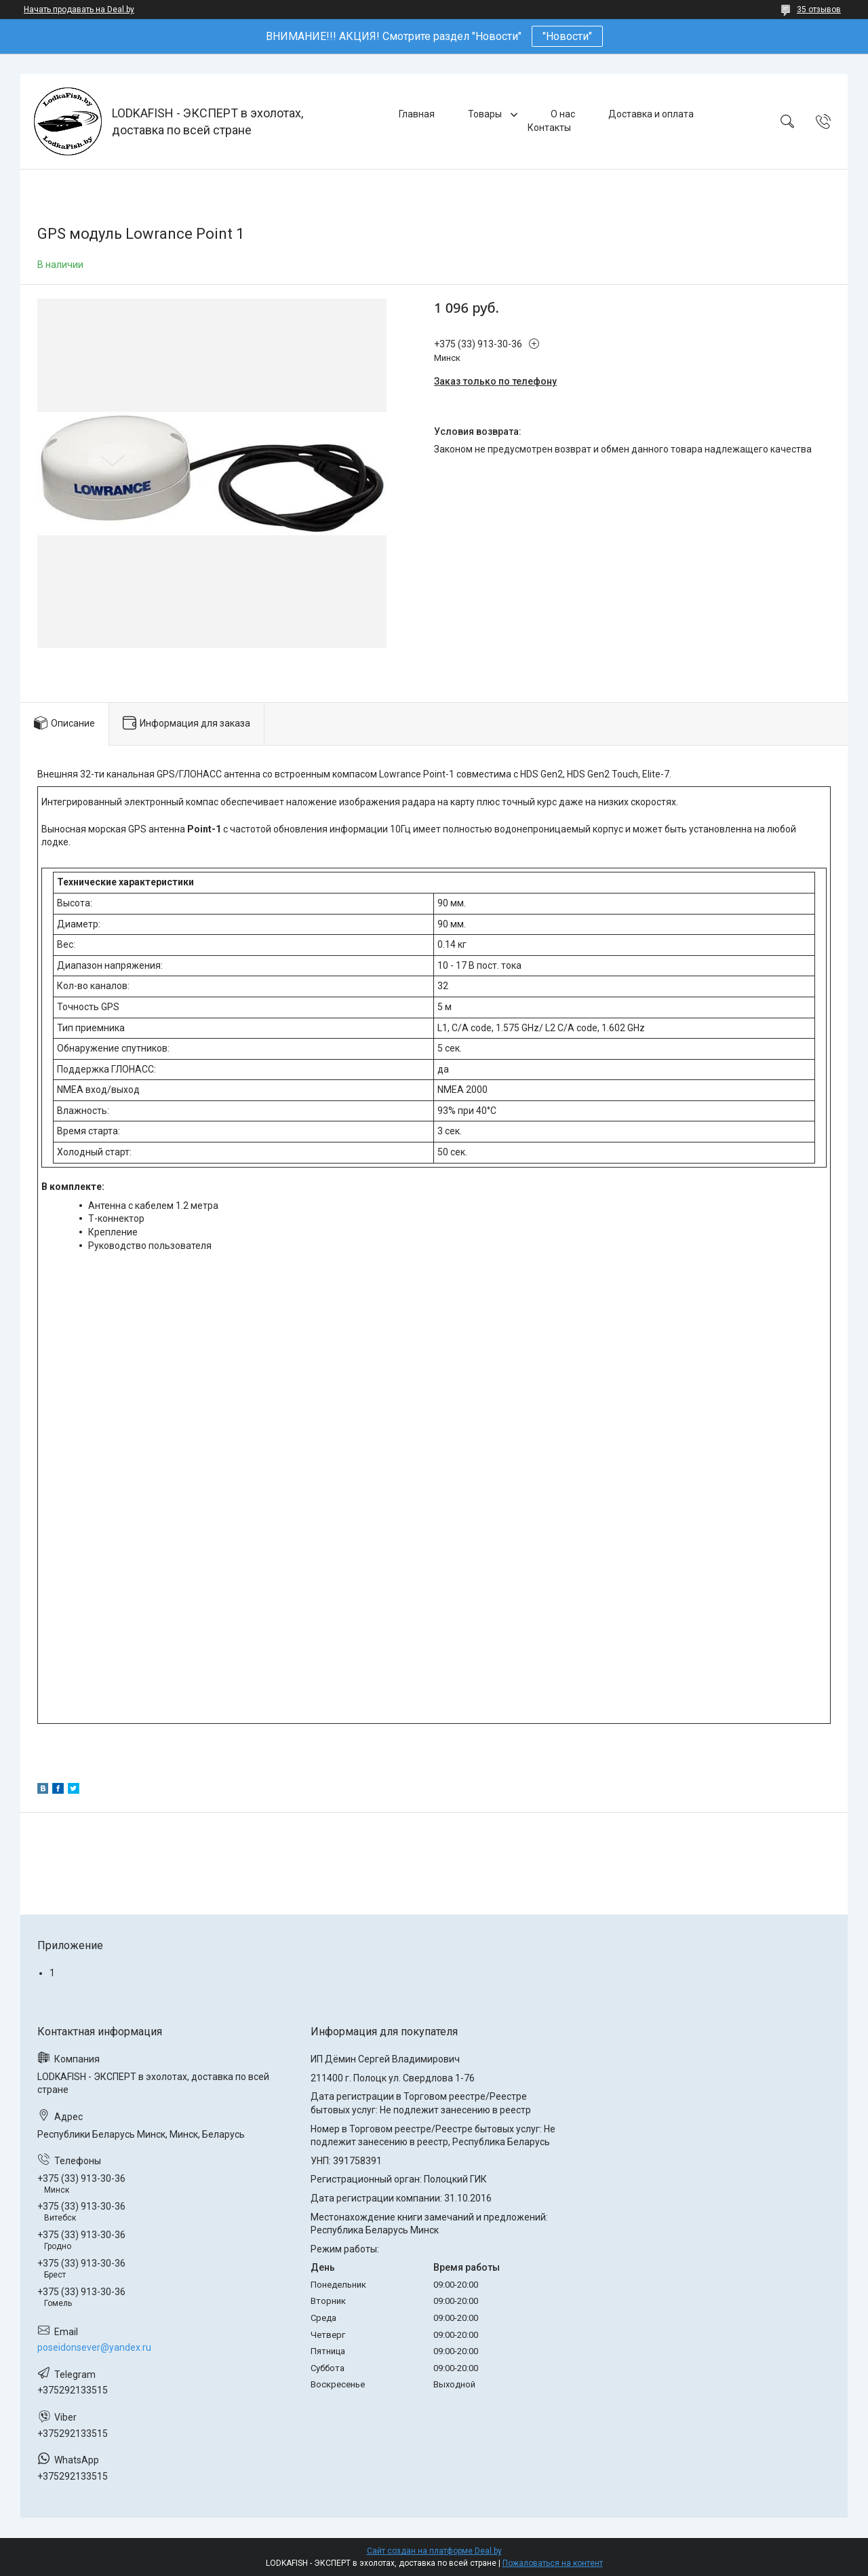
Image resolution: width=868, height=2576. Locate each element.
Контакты (549, 127)
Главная (417, 114)
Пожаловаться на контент (552, 2563)
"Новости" (567, 36)
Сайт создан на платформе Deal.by (434, 2551)
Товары (486, 114)
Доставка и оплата (651, 114)
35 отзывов (819, 9)
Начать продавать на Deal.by (79, 9)
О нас (563, 114)
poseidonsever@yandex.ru (94, 2347)
